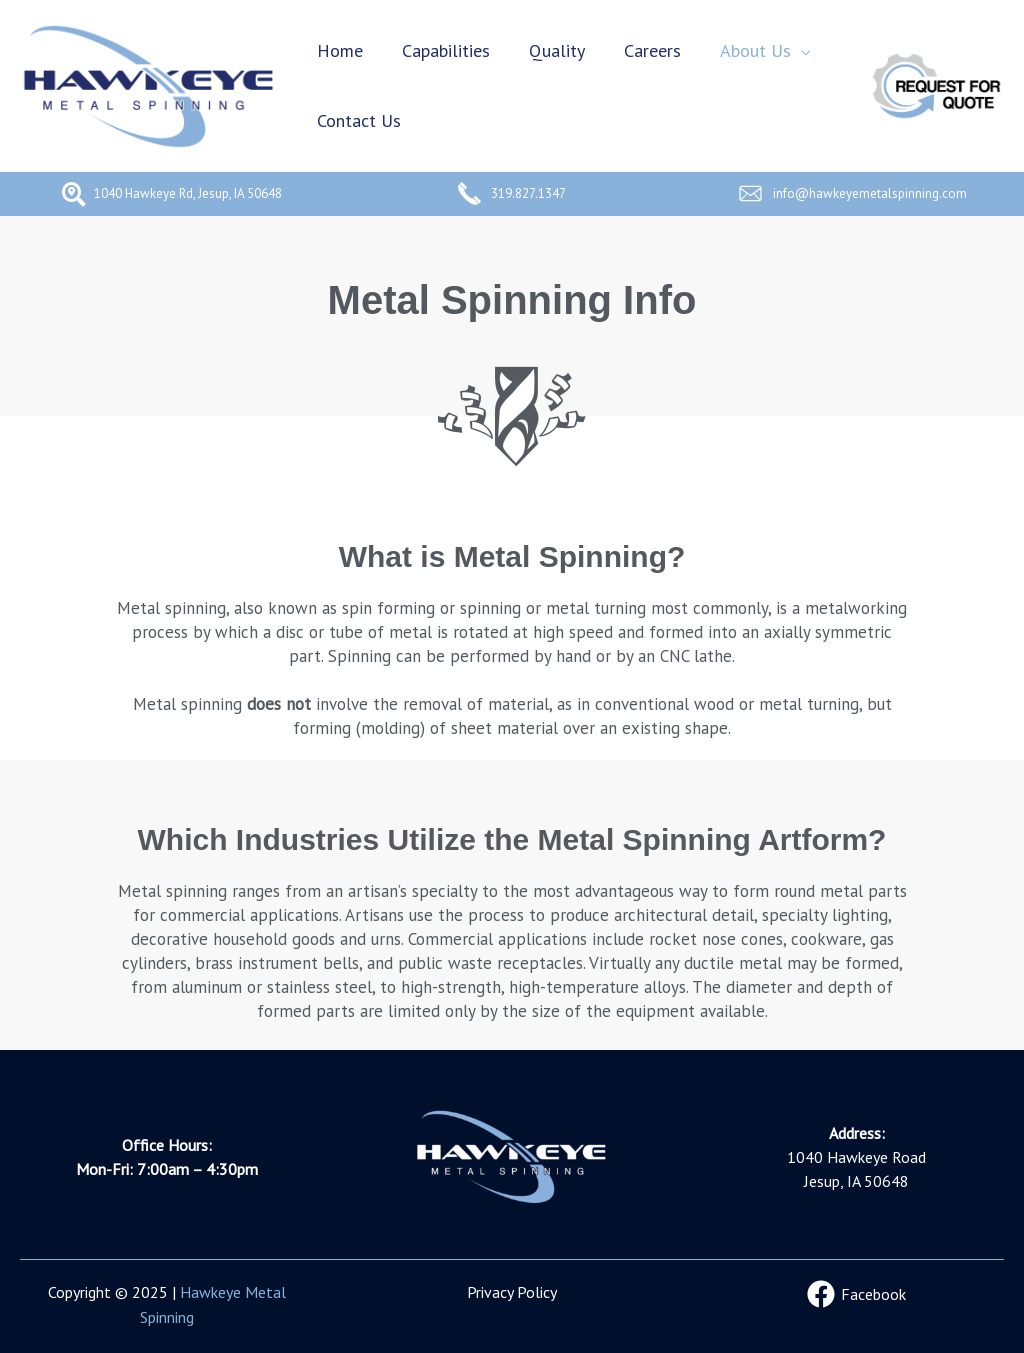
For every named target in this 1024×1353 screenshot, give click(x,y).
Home (338, 50)
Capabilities (441, 50)
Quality (549, 50)
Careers (641, 50)
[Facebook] (857, 1294)
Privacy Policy (512, 1292)
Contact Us (357, 120)
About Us (741, 50)
